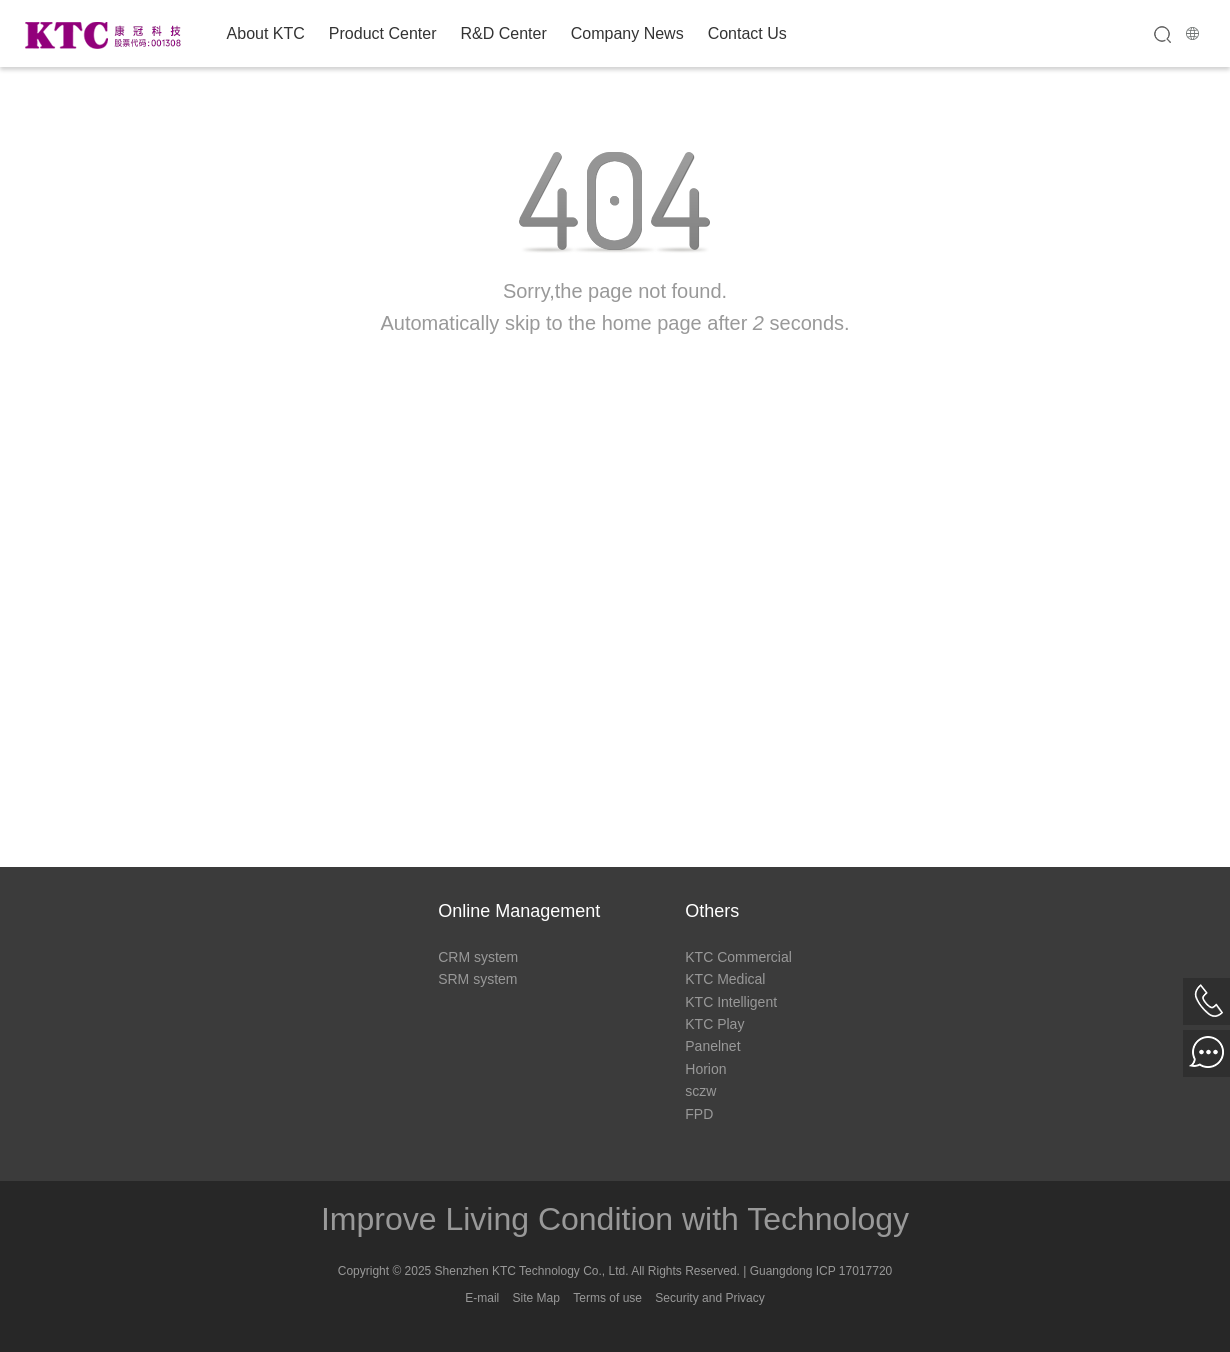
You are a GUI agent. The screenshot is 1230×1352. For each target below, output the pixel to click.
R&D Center (503, 33)
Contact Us (747, 33)
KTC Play (714, 1024)
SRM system (477, 979)
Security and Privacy (709, 1298)
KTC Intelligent (731, 1002)
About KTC (266, 33)
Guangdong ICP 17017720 (821, 1271)
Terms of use (607, 1298)
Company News (627, 33)
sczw (700, 1091)
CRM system (478, 957)
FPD (699, 1114)
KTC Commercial (738, 957)
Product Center (383, 33)
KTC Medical (725, 979)
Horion (705, 1069)
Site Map (536, 1298)
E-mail (482, 1298)
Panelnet (712, 1046)
